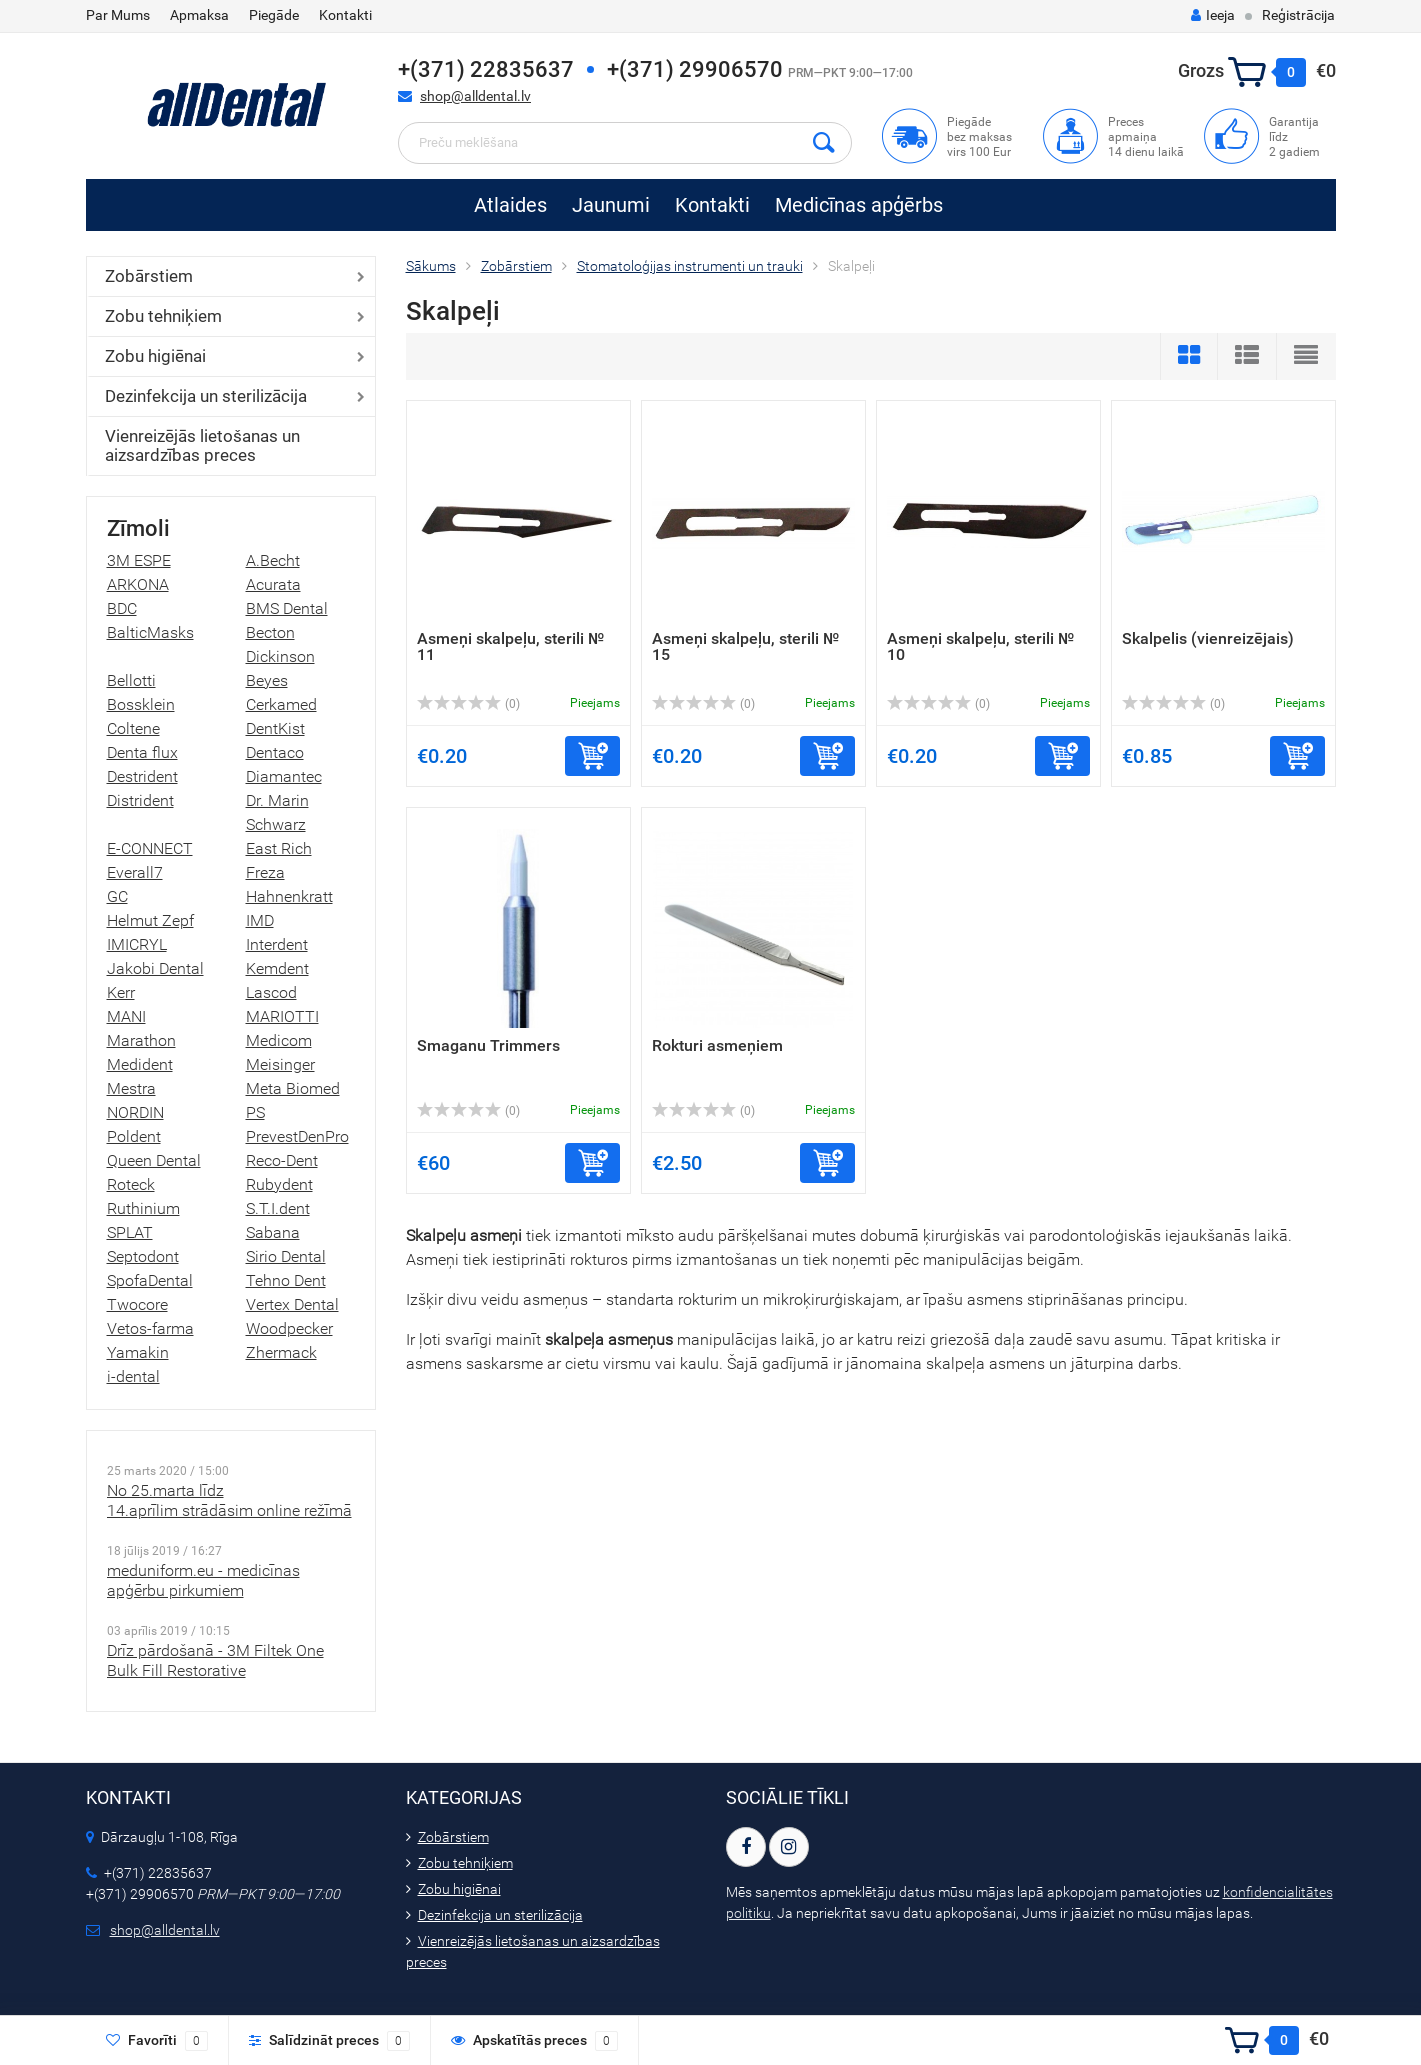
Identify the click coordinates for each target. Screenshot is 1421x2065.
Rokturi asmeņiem (717, 1045)
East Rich (279, 848)
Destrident (142, 776)
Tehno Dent (286, 1280)
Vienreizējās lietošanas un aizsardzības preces (202, 445)
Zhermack (281, 1352)
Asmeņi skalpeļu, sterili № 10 (980, 646)
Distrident (140, 800)
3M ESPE (139, 560)
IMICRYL (137, 944)
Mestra (131, 1088)
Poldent (134, 1136)
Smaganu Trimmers (488, 1045)
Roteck (131, 1184)
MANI (126, 1016)
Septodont (143, 1256)
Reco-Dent (282, 1160)
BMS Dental (287, 608)
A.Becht (273, 560)
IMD (260, 920)
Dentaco (275, 752)
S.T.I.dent (278, 1208)
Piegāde (274, 15)
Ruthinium (143, 1208)
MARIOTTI (282, 1016)
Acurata (273, 584)
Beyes (267, 680)
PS (255, 1112)
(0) (469, 704)
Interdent (277, 944)
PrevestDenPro (297, 1136)
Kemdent (277, 968)
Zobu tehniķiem (163, 316)
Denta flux (142, 752)
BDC (122, 608)
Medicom (279, 1040)
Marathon (141, 1040)
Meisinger (280, 1064)
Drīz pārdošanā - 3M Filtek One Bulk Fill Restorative (215, 1660)
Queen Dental (154, 1160)
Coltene (133, 728)
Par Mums (118, 15)
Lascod (271, 992)
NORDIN (135, 1112)
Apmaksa (199, 15)
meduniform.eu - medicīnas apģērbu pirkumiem (203, 1580)
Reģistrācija (1298, 15)
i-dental (133, 1376)
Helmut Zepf (150, 920)
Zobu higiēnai (155, 356)
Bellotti (131, 680)
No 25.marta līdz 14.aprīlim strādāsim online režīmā (229, 1500)
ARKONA (138, 584)
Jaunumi (611, 205)
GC (117, 896)
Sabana (273, 1232)
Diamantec (284, 776)
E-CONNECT (150, 848)
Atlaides (510, 205)
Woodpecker (289, 1328)
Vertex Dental (292, 1304)
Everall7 (135, 872)
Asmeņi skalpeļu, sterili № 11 (510, 646)
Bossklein (141, 704)
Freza (265, 872)
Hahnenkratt (289, 896)
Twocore (137, 1304)
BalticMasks (150, 632)
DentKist (275, 728)
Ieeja (1213, 15)
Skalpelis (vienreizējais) (1208, 638)
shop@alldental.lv (475, 96)
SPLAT (130, 1232)
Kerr (121, 992)
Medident (140, 1064)
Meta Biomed (293, 1088)
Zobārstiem (149, 276)
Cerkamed (281, 704)
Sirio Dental (286, 1256)
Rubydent (279, 1184)
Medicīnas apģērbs (859, 205)
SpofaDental (150, 1280)
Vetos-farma (150, 1328)
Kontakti (345, 15)
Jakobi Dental (155, 968)
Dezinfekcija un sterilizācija (206, 396)
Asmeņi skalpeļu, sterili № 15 (745, 646)
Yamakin (138, 1352)
